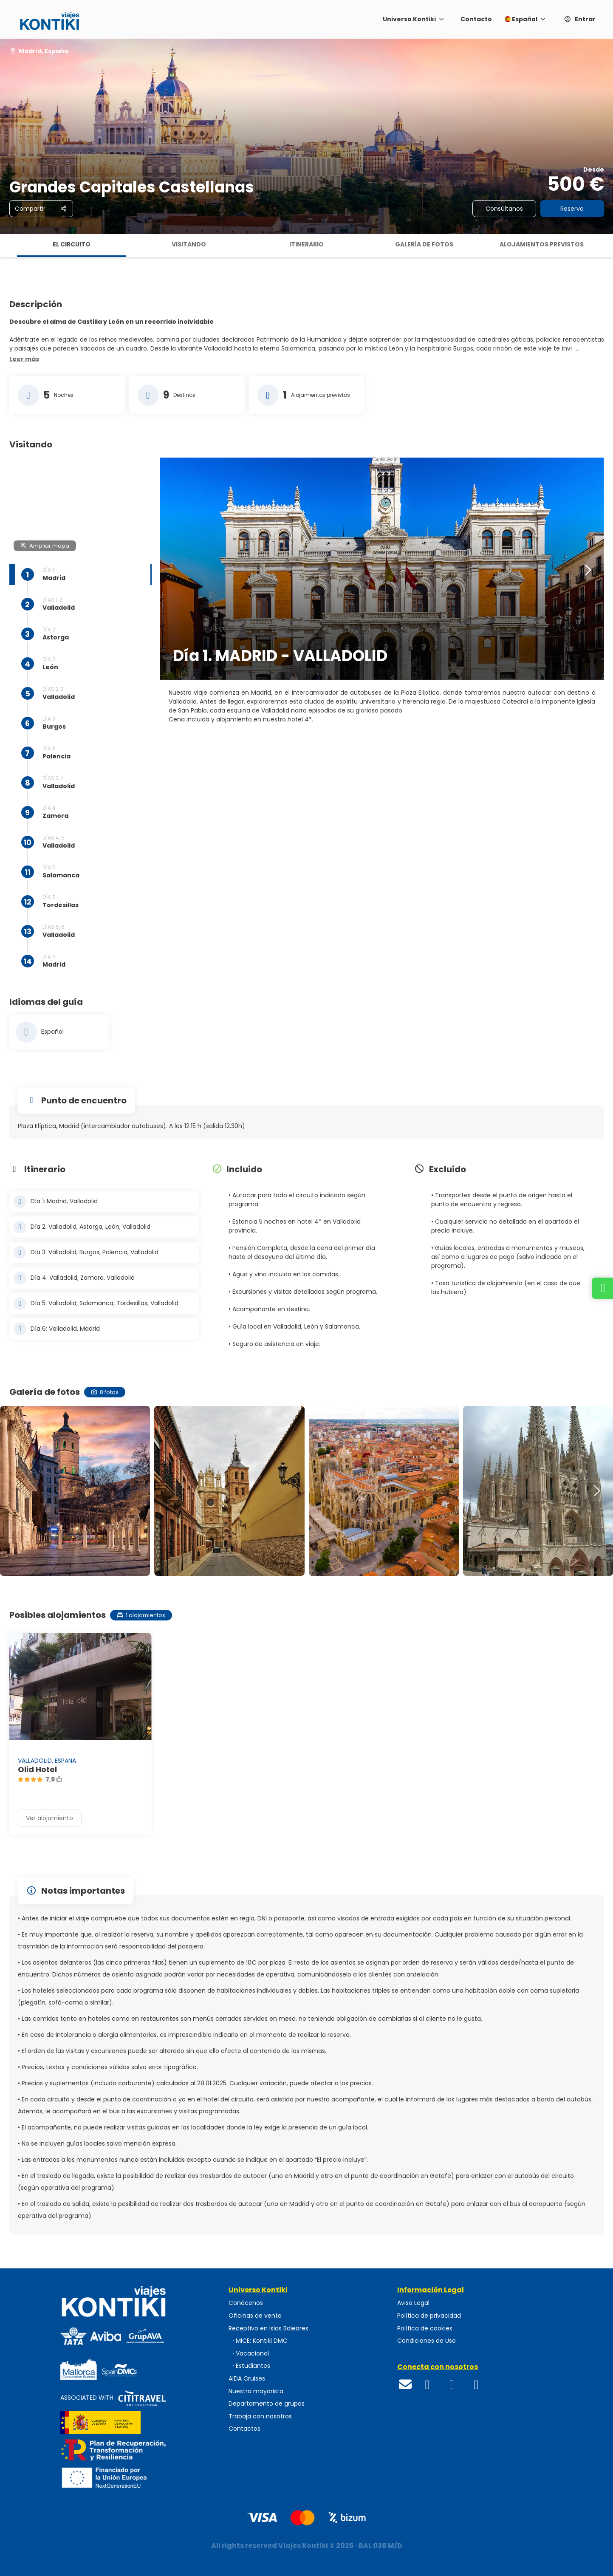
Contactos (244, 2429)
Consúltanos (504, 208)
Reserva (572, 208)
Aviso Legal (413, 2303)
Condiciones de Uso (426, 2341)
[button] (24, 359)
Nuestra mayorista (256, 2391)
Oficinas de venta (255, 2316)
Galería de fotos (424, 244)
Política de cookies (424, 2328)
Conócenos (246, 2303)
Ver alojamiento (49, 1818)
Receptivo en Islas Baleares (268, 2328)
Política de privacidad (429, 2316)
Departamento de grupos (267, 2404)
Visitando (189, 244)
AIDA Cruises (247, 2379)
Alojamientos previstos (542, 244)
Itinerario (306, 244)
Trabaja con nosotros (260, 2416)
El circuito (71, 244)
